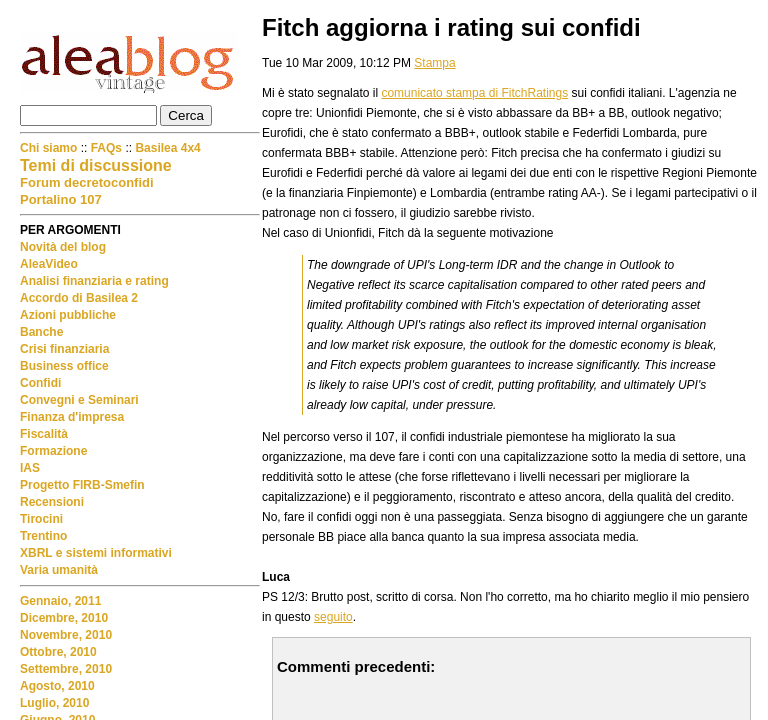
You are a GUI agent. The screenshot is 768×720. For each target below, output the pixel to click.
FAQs (106, 148)
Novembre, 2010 (66, 635)
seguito (333, 617)
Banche (41, 332)
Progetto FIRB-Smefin (82, 485)
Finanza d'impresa (72, 417)
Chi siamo (50, 148)
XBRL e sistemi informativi (96, 553)
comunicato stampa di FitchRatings (474, 93)
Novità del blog (63, 247)
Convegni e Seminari (79, 400)
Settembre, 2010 (66, 669)
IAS (30, 468)
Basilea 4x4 (167, 148)
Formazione (53, 451)
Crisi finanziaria (64, 349)
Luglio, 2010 (54, 703)
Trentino (43, 536)
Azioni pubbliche (68, 315)
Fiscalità (44, 434)
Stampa (434, 63)
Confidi (40, 383)
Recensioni (52, 502)
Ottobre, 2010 (58, 652)
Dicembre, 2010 (64, 618)
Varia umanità (59, 570)
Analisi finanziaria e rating (94, 281)
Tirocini (41, 519)
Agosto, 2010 (57, 686)
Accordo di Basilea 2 (79, 298)
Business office (64, 366)
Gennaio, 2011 (60, 601)
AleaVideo (49, 264)
